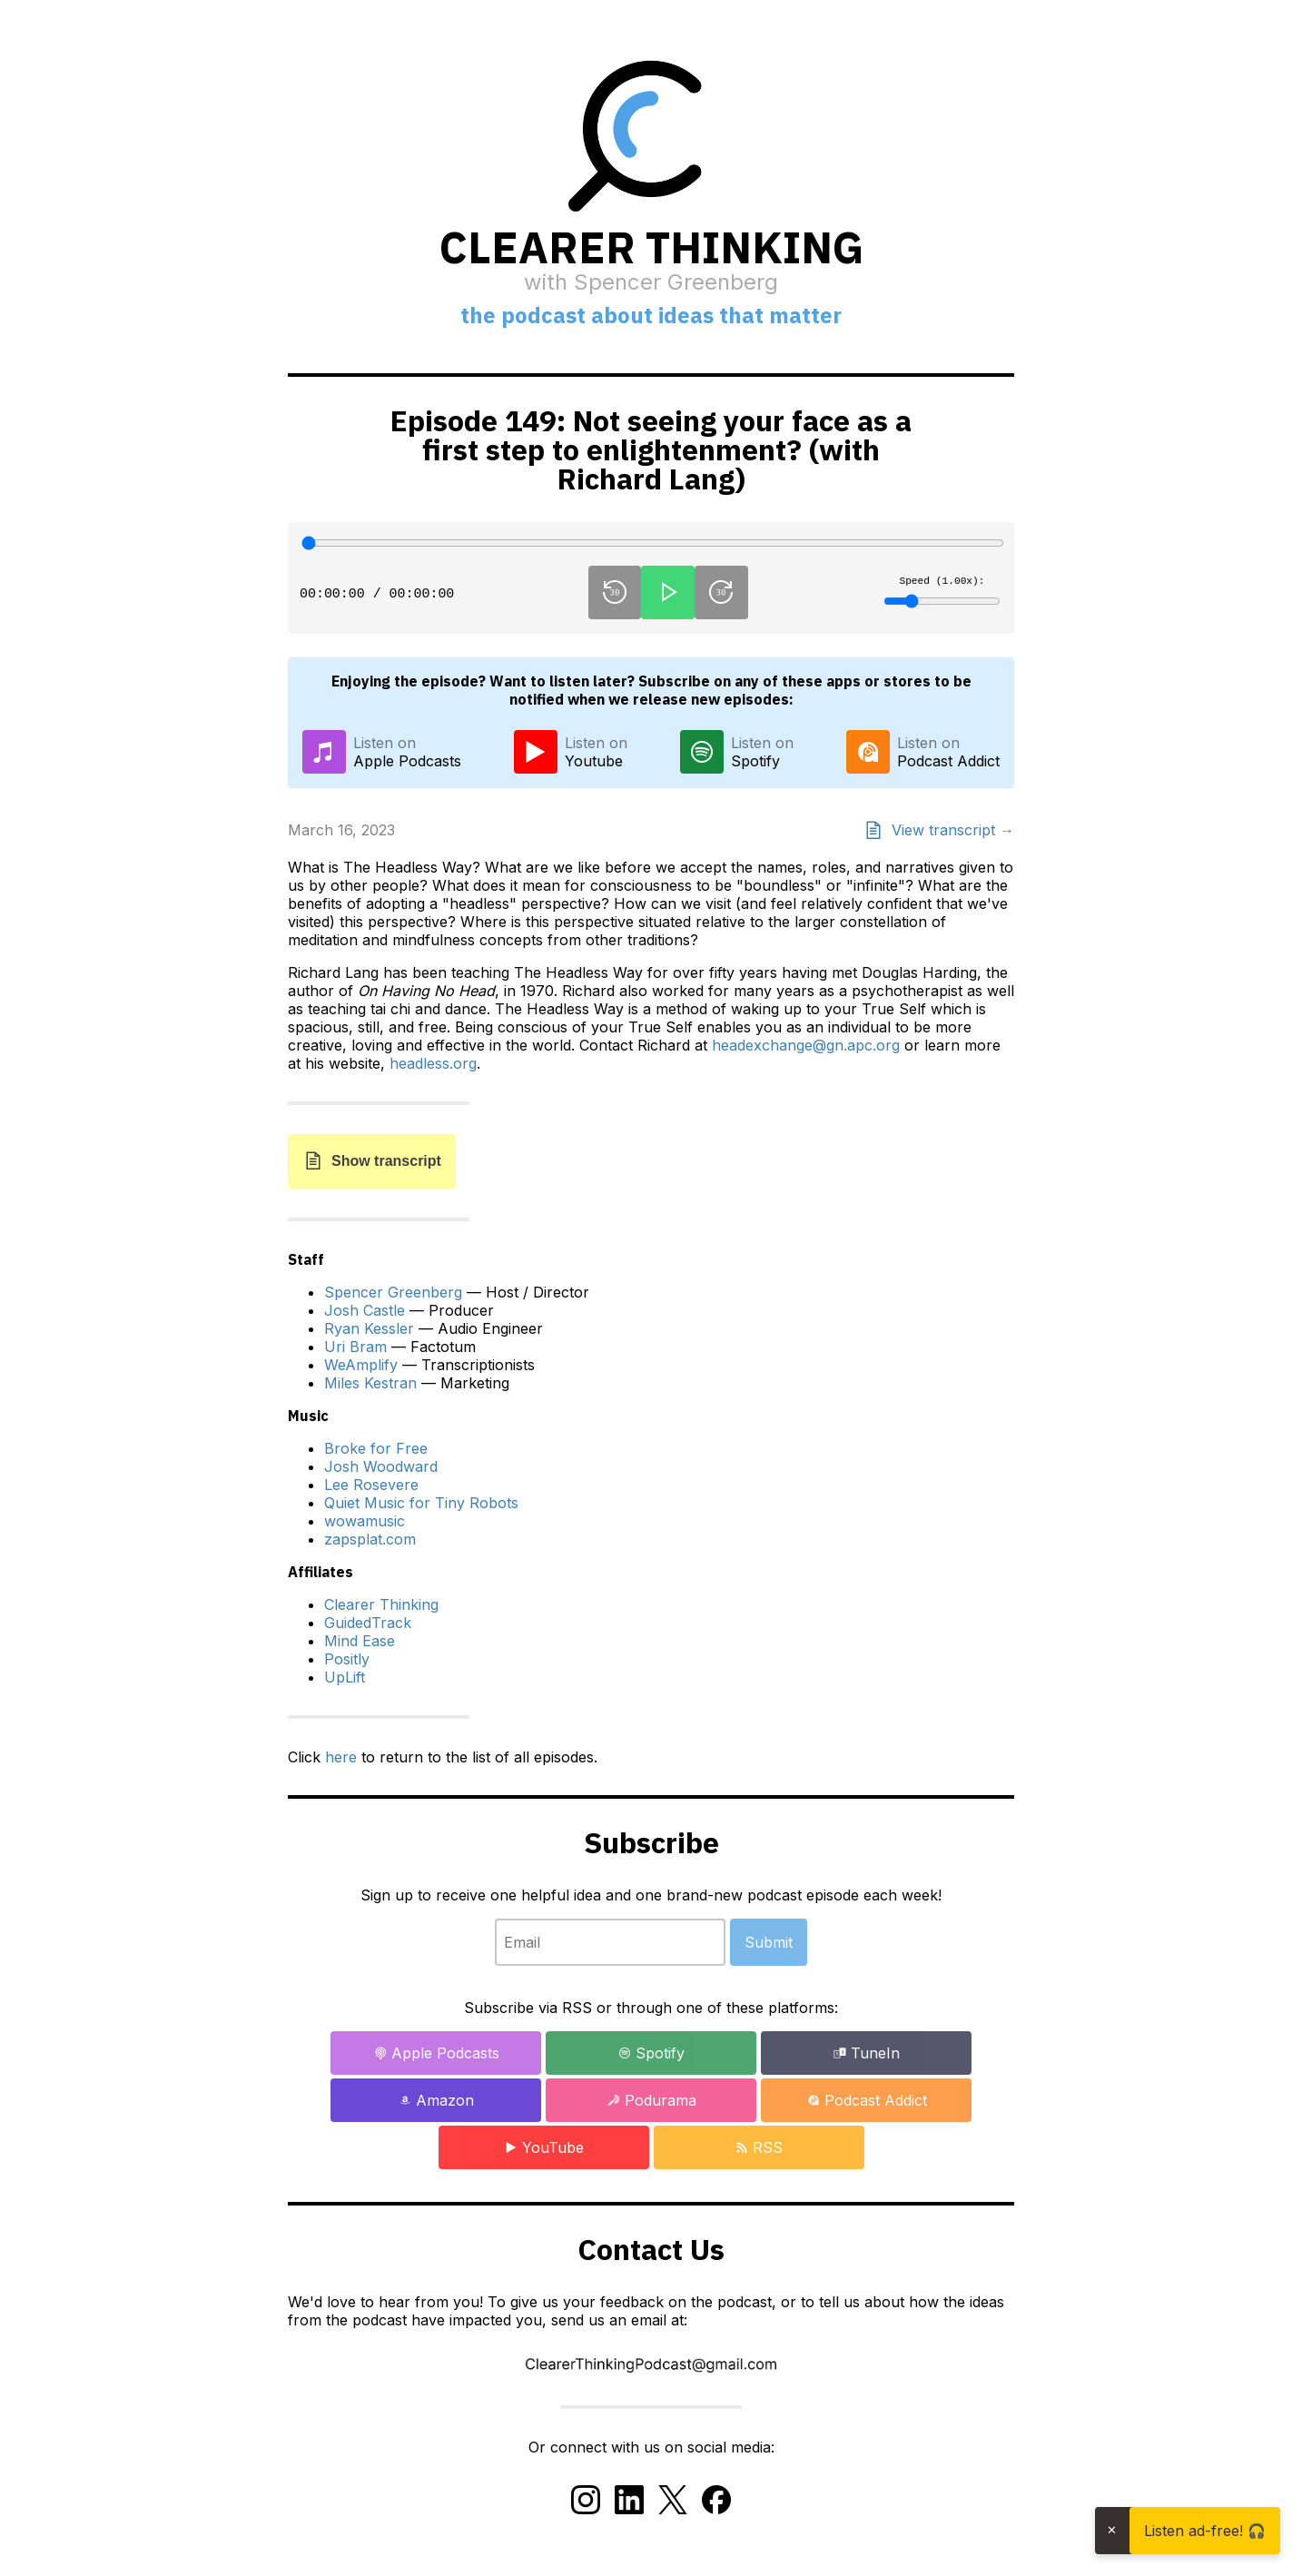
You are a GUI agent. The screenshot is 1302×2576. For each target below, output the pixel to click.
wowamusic (364, 1521)
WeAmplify (361, 1365)
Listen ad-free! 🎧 (1205, 2531)
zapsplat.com (370, 1539)
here (341, 1757)
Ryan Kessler (369, 1328)
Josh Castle (364, 1310)
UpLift (344, 1677)
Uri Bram (355, 1346)
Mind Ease (359, 1641)
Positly (347, 1659)
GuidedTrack (367, 1623)
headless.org (433, 1063)
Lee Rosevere (371, 1485)
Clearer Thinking (381, 1604)
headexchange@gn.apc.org (806, 1045)
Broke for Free (376, 1448)
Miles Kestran (370, 1383)
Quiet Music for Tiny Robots (421, 1503)
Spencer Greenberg (393, 1292)
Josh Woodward (381, 1466)
